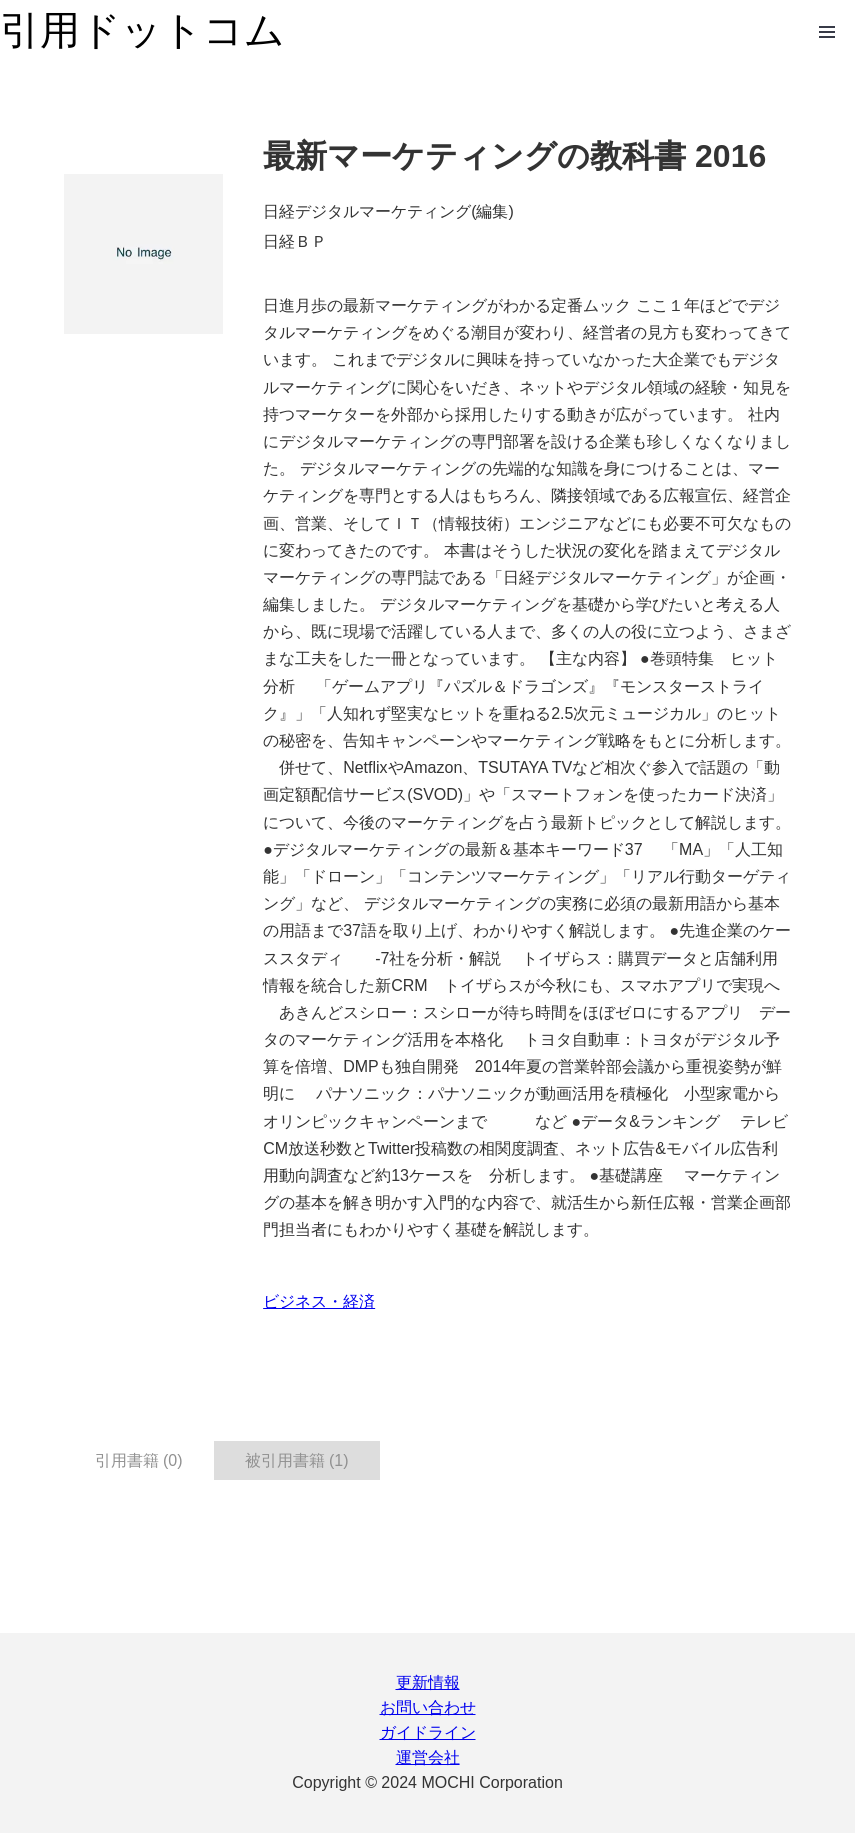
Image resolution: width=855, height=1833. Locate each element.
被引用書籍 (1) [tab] (297, 1460)
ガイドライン (428, 1732)
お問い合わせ (428, 1707)
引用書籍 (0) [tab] (139, 1460)
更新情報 (428, 1682)
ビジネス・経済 (319, 1301)
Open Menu (827, 32)
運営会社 (428, 1757)
